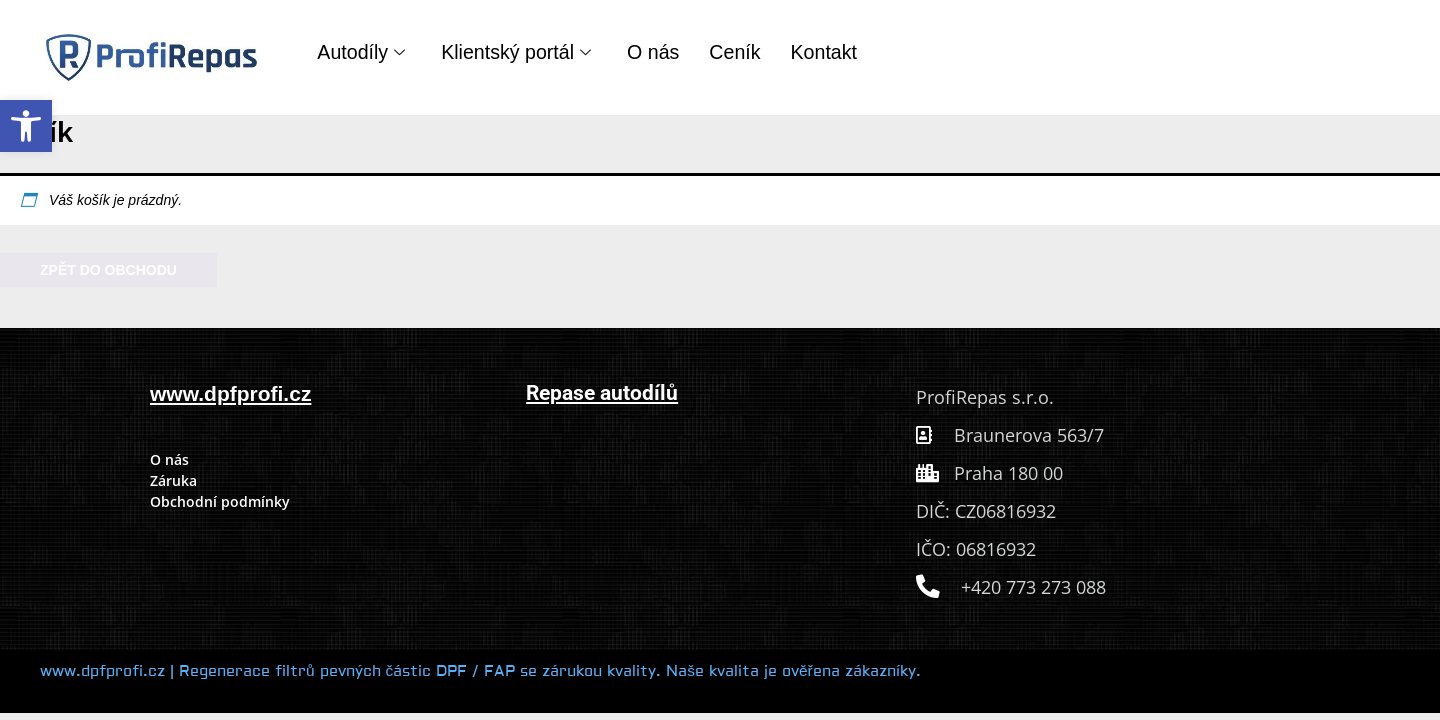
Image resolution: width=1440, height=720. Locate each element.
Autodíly (361, 52)
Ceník (734, 52)
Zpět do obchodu (108, 270)
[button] (26, 126)
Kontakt (824, 52)
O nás (653, 52)
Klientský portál (516, 52)
